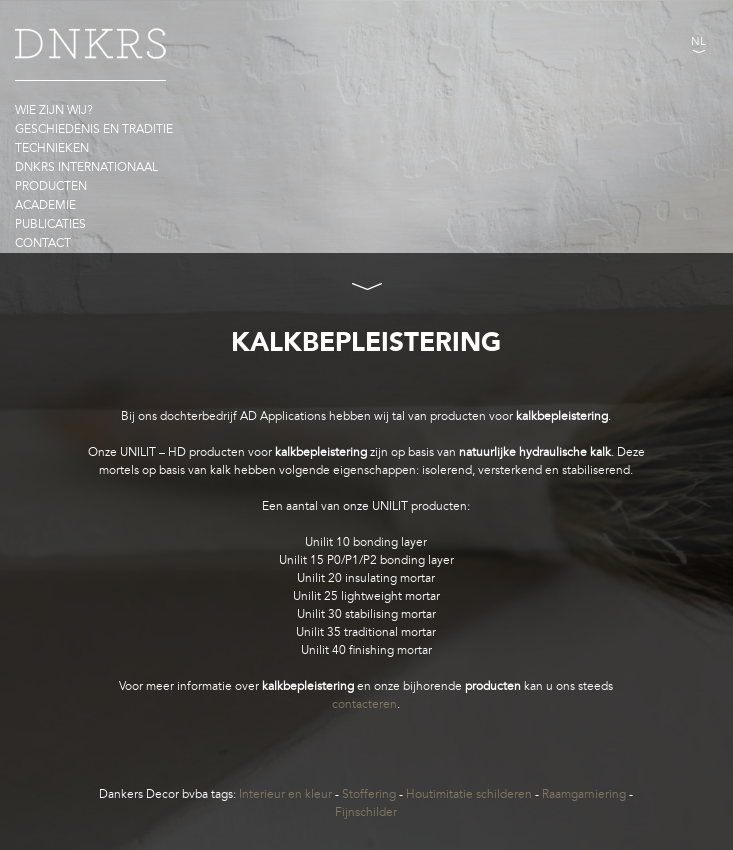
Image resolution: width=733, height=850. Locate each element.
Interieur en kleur (285, 794)
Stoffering (369, 794)
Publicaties (50, 224)
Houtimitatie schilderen (469, 794)
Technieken (52, 148)
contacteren (364, 704)
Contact (43, 243)
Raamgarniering (584, 794)
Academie (45, 205)
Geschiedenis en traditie (94, 129)
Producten (51, 186)
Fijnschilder (366, 812)
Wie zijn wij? (54, 110)
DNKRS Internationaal (86, 167)
